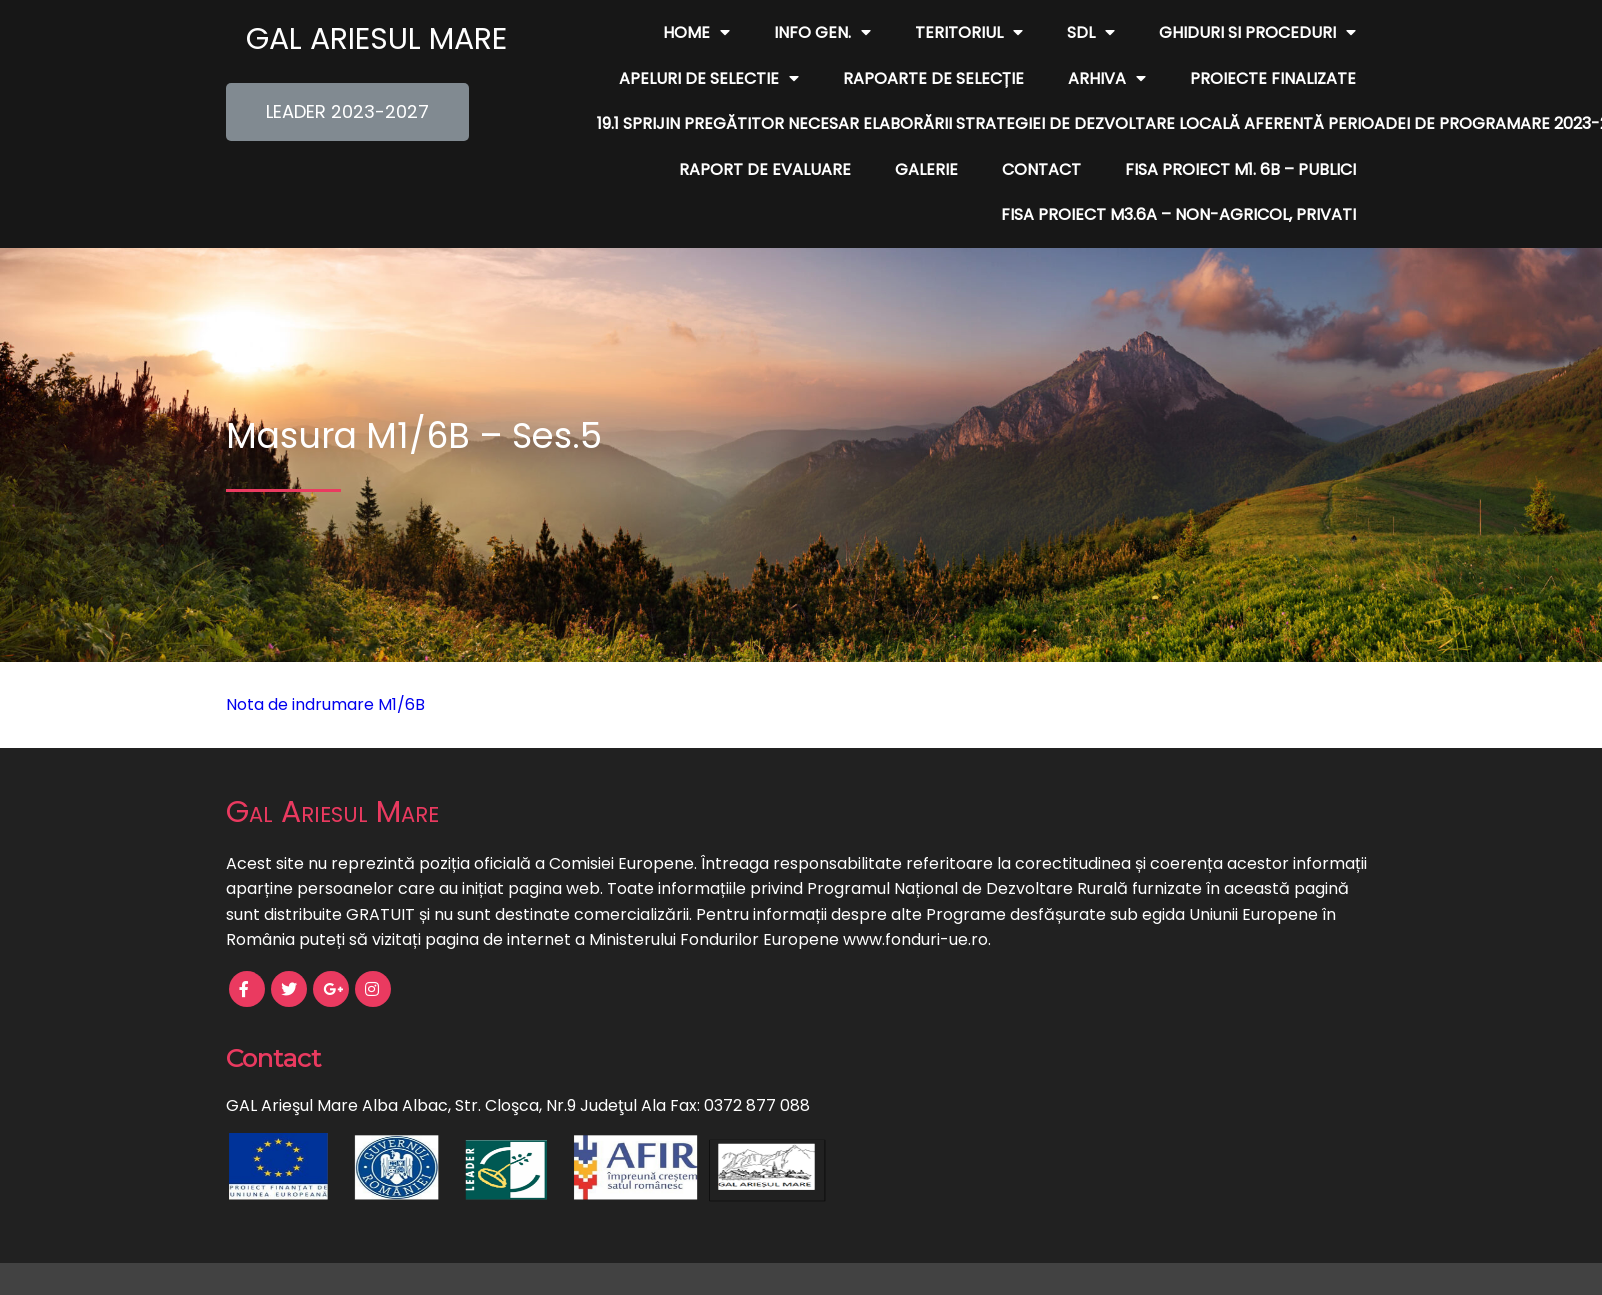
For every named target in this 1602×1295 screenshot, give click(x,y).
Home (696, 33)
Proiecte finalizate (1273, 78)
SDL (1091, 33)
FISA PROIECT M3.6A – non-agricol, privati (1178, 214)
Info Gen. (822, 33)
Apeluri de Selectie (709, 79)
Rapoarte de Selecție (933, 78)
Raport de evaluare (765, 169)
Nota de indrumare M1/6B (325, 704)
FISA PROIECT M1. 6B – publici (1240, 169)
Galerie (926, 169)
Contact (1041, 169)
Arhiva (1107, 79)
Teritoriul (969, 33)
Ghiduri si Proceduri (1257, 33)
